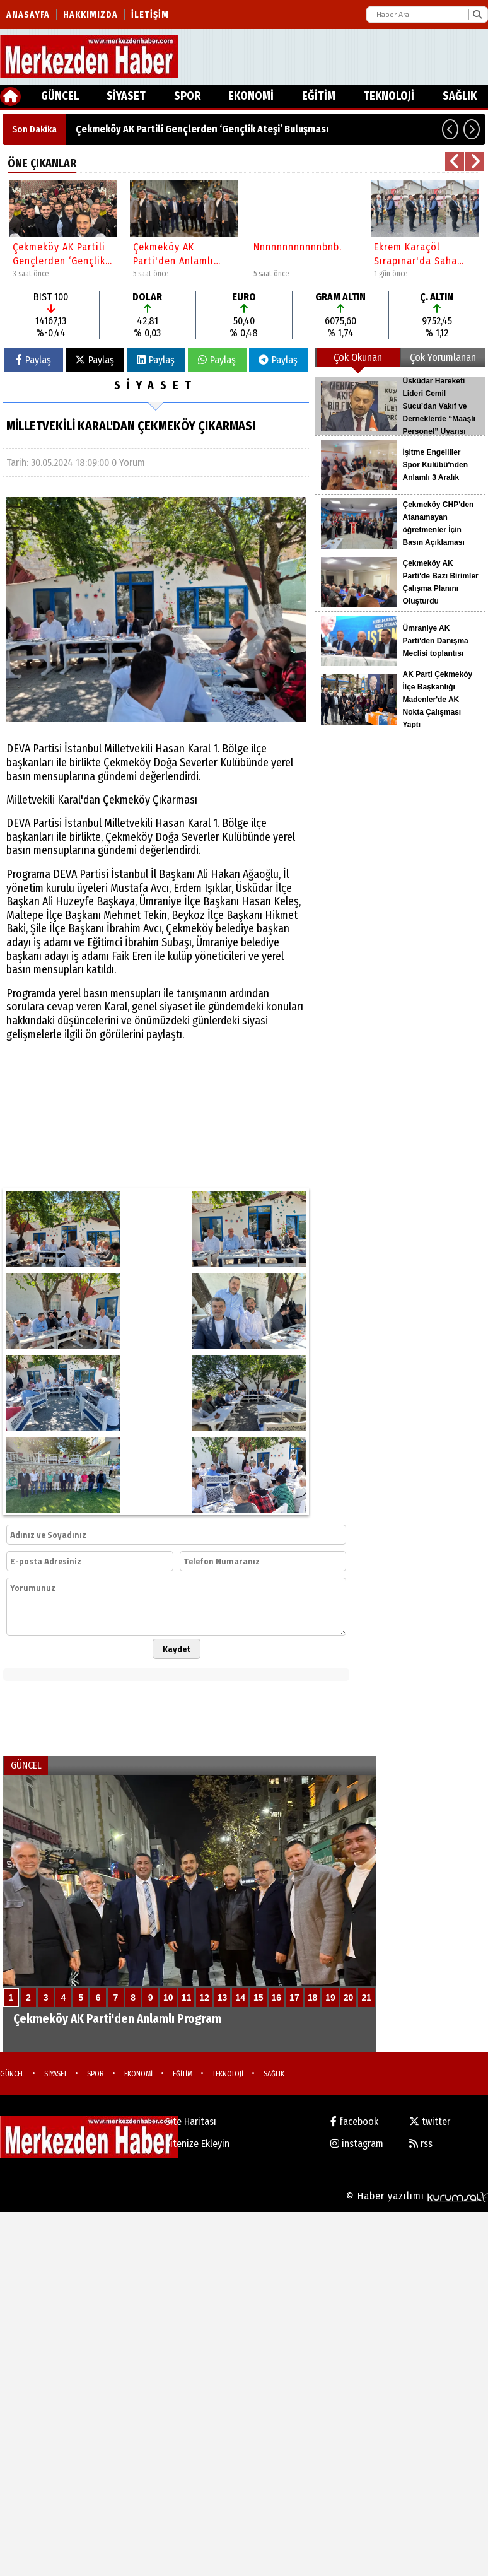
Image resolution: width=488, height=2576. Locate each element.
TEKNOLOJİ (388, 96)
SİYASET (126, 96)
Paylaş (33, 360)
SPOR (187, 96)
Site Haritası (190, 2122)
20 (349, 1998)
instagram (356, 2144)
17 (294, 1998)
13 (223, 1998)
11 (187, 1998)
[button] (450, 129)
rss (421, 2144)
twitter (429, 2122)
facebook (354, 2122)
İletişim (150, 14)
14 (240, 1998)
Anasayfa (28, 14)
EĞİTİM (318, 96)
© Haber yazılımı (417, 2196)
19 (330, 1998)
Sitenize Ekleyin (197, 2144)
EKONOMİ (251, 96)
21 (366, 1998)
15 (258, 1998)
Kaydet (176, 1648)
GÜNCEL (60, 96)
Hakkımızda (90, 14)
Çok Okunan (358, 357)
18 (313, 1998)
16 (277, 1998)
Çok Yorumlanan (443, 357)
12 (204, 1998)
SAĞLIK (460, 96)
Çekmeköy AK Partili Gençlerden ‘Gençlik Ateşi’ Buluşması (202, 129)
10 (168, 1998)
